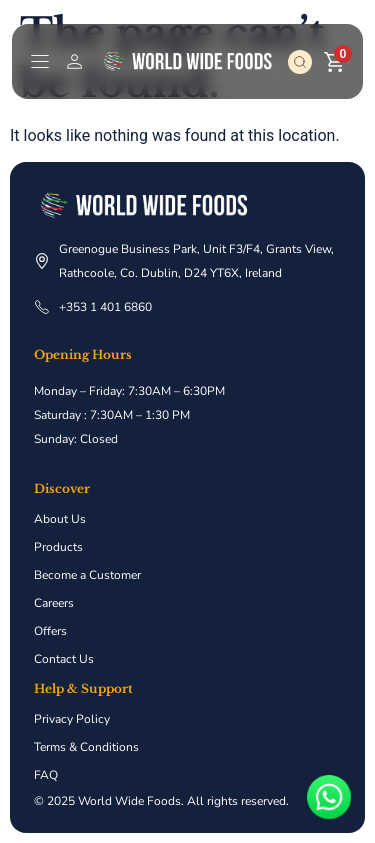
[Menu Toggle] (40, 61)
